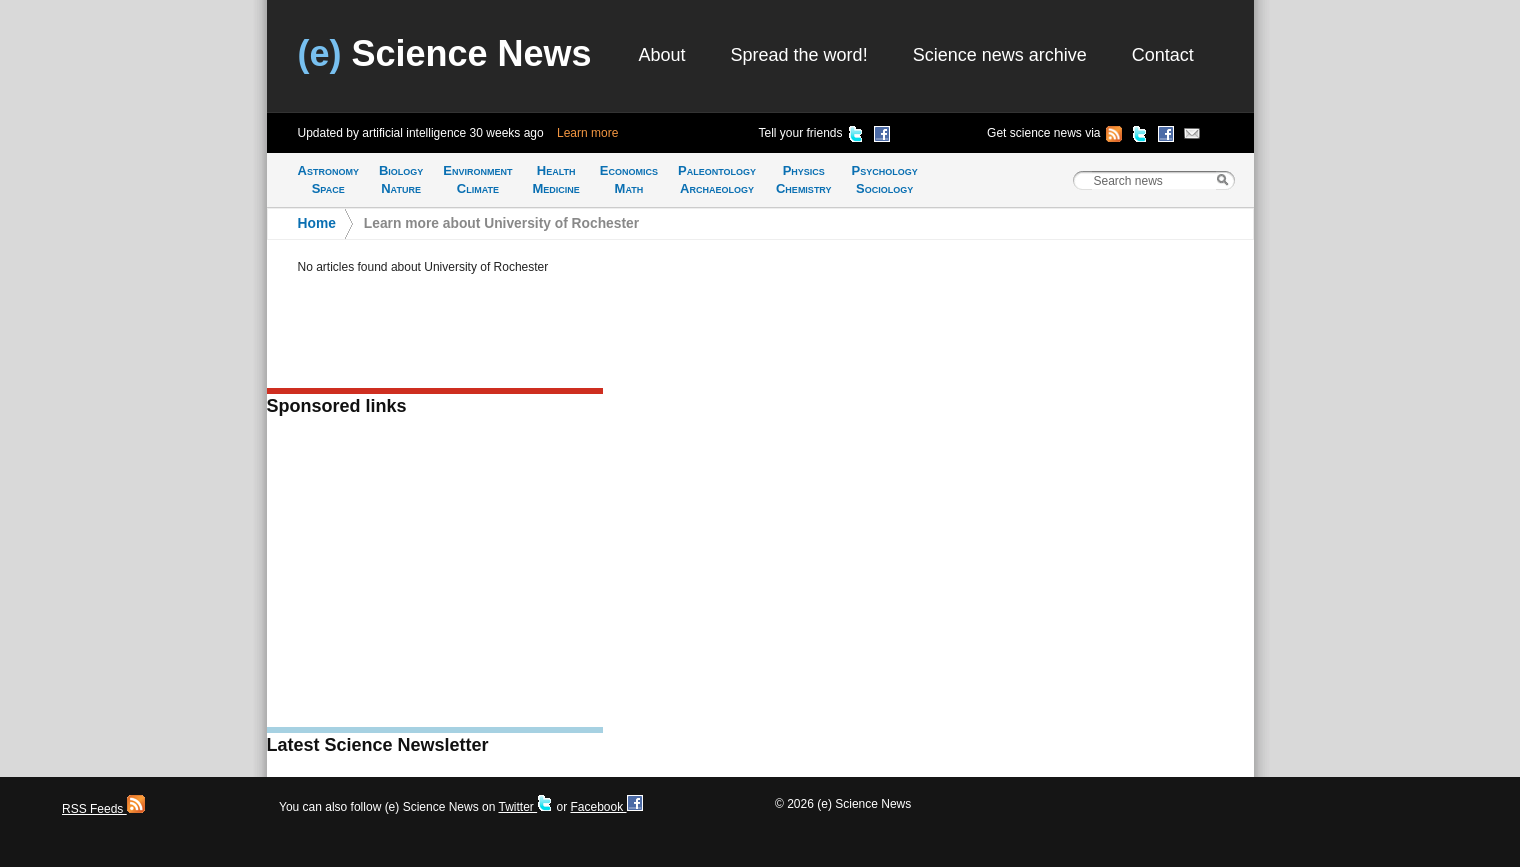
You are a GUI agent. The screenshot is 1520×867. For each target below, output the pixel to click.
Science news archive (1000, 55)
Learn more (587, 133)
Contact (1163, 55)
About (662, 55)
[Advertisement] (435, 578)
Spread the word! (799, 55)
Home (317, 223)
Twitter (525, 807)
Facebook (606, 807)
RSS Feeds (103, 809)
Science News (445, 53)
